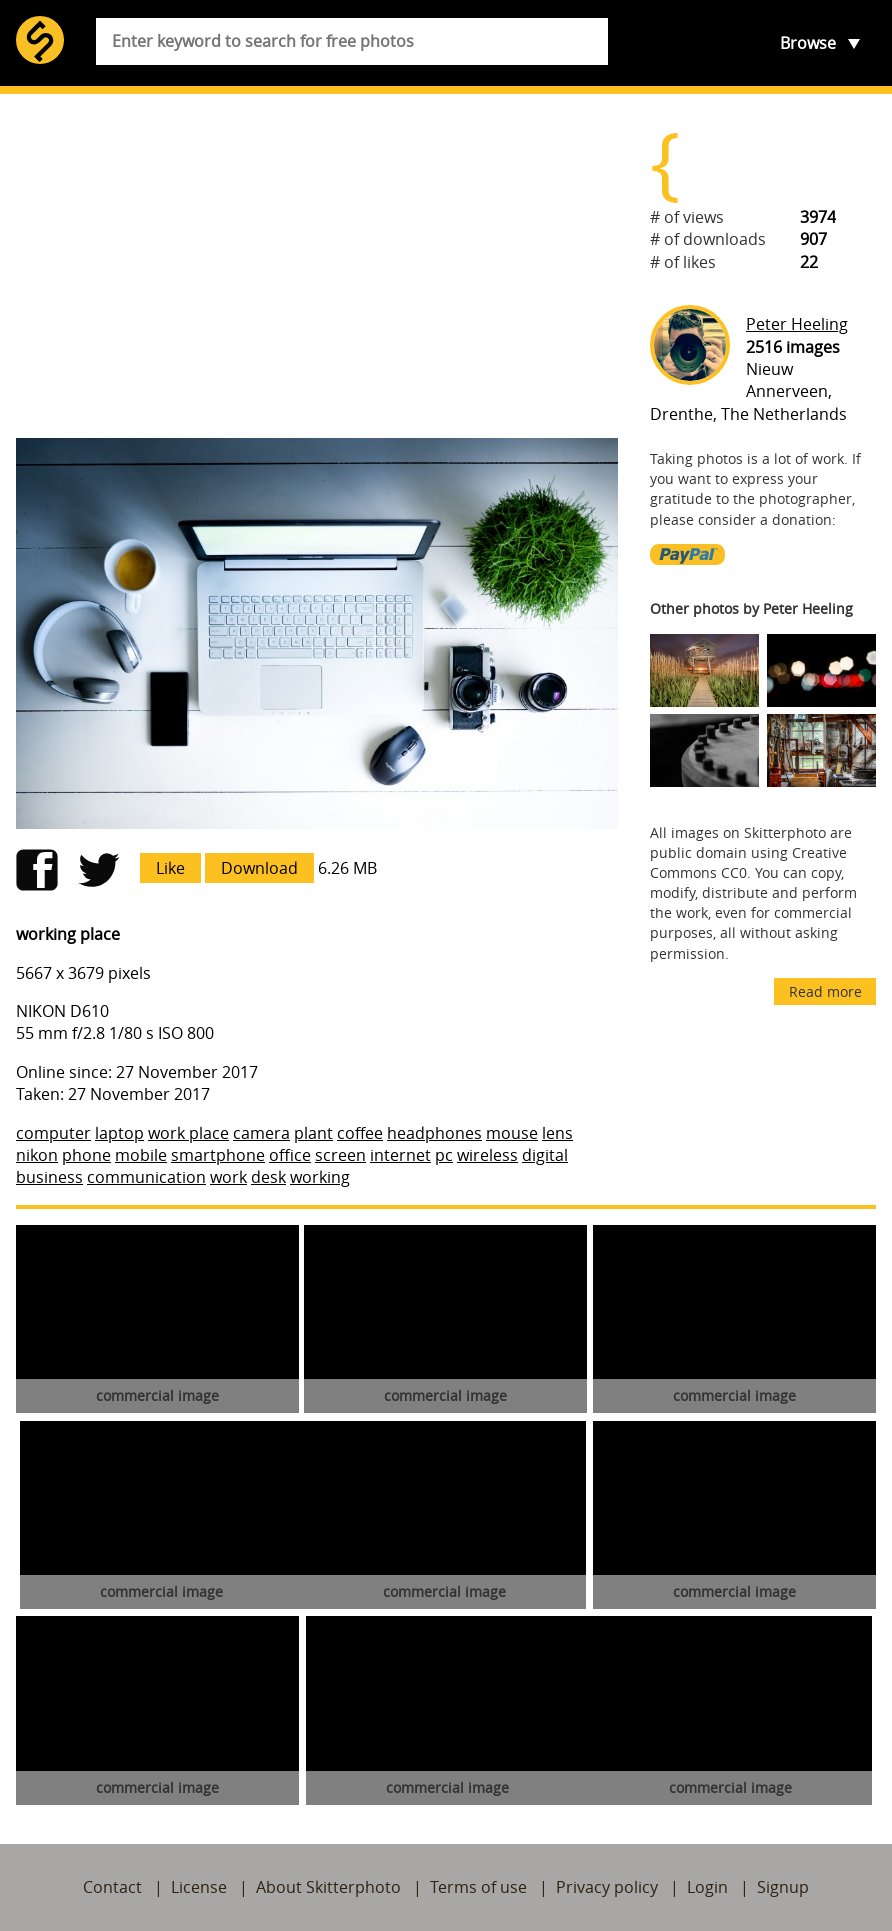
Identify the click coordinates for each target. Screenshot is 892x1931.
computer (53, 1133)
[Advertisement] (317, 266)
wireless (487, 1155)
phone (86, 1155)
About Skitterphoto (328, 1887)
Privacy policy (607, 1887)
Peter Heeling (797, 324)
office (290, 1155)
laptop (119, 1133)
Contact (112, 1887)
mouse (512, 1133)
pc (444, 1155)
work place (188, 1133)
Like (170, 868)
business (49, 1177)
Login (707, 1887)
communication (146, 1177)
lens (557, 1133)
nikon (37, 1155)
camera (261, 1133)
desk (268, 1177)
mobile (141, 1155)
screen (340, 1155)
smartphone (218, 1155)
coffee (360, 1133)
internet (400, 1155)
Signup (783, 1887)
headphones (434, 1133)
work (228, 1177)
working (320, 1177)
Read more (825, 991)
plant (313, 1133)
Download (259, 868)
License (199, 1887)
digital (545, 1155)
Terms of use (478, 1887)
